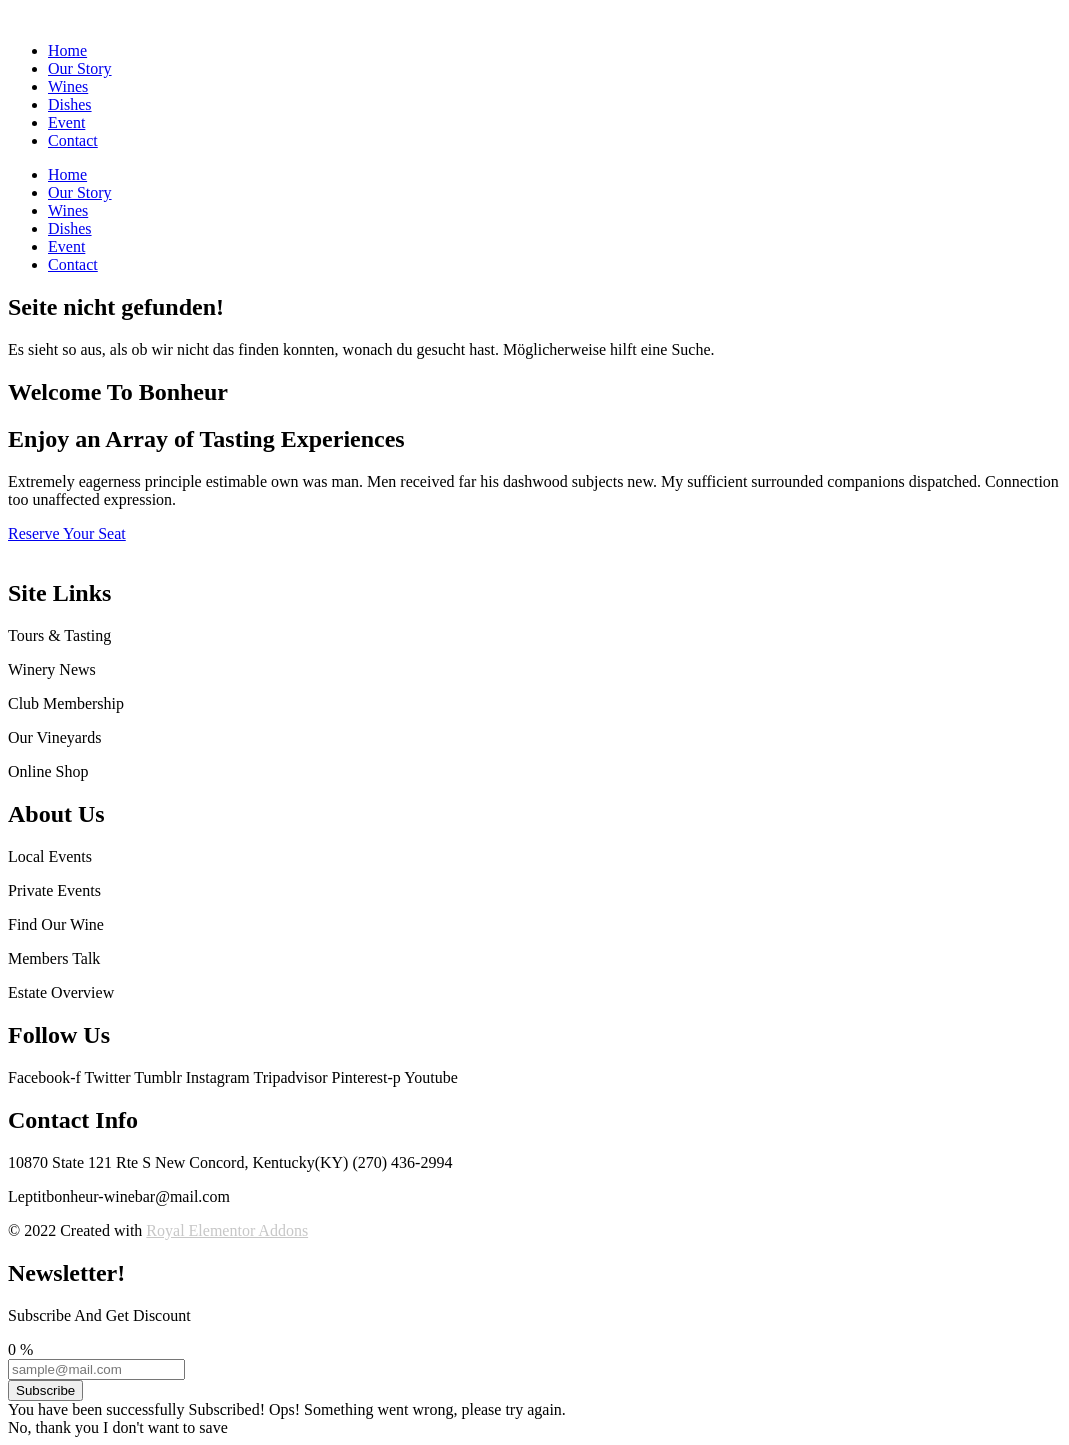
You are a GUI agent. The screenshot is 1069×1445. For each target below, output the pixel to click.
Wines (68, 86)
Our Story (80, 68)
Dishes (70, 104)
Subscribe (45, 1390)
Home (67, 50)
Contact (73, 140)
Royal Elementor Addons (227, 1230)
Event (66, 122)
